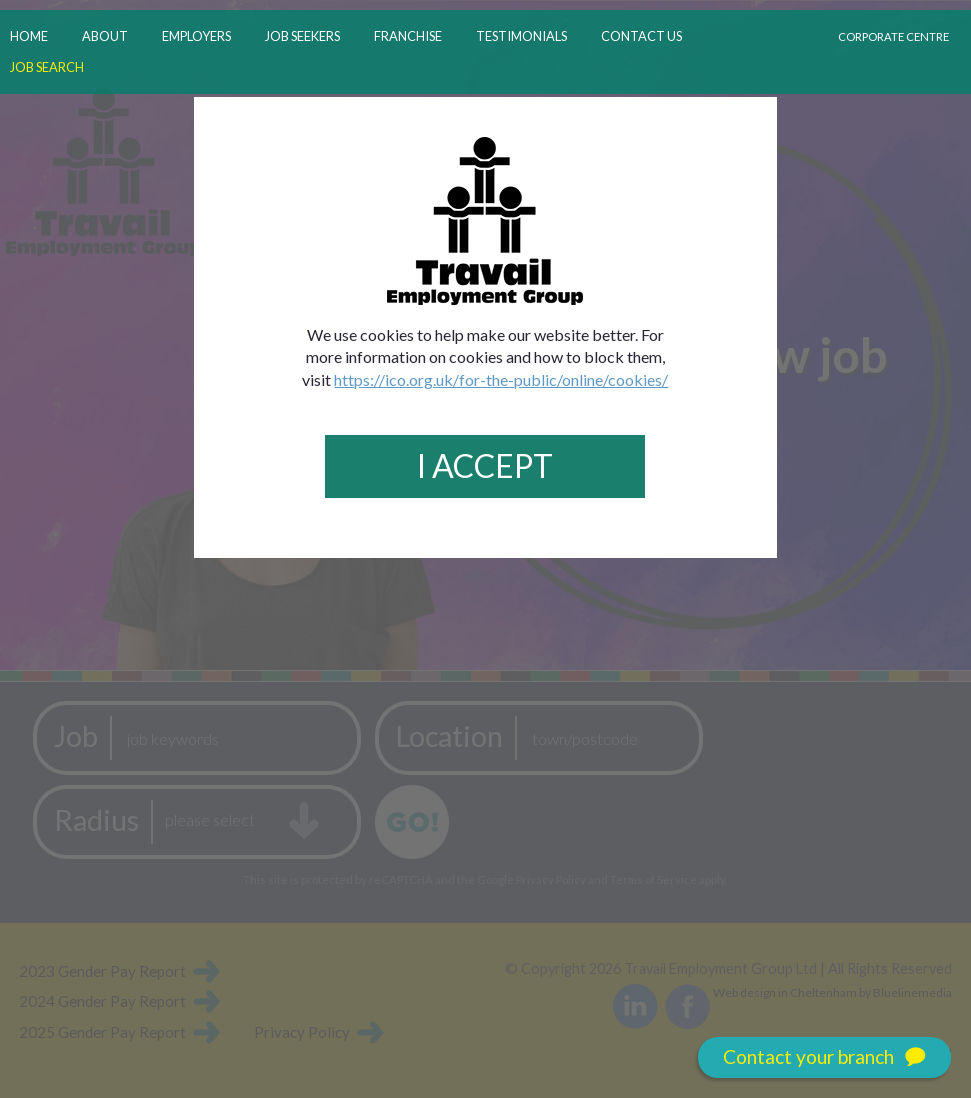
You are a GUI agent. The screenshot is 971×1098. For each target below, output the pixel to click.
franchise (408, 36)
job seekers (302, 36)
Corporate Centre (893, 36)
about (105, 36)
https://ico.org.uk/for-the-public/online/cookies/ (501, 379)
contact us (641, 36)
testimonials (521, 36)
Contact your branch (824, 1057)
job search (47, 67)
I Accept (485, 465)
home (29, 36)
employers (196, 36)
